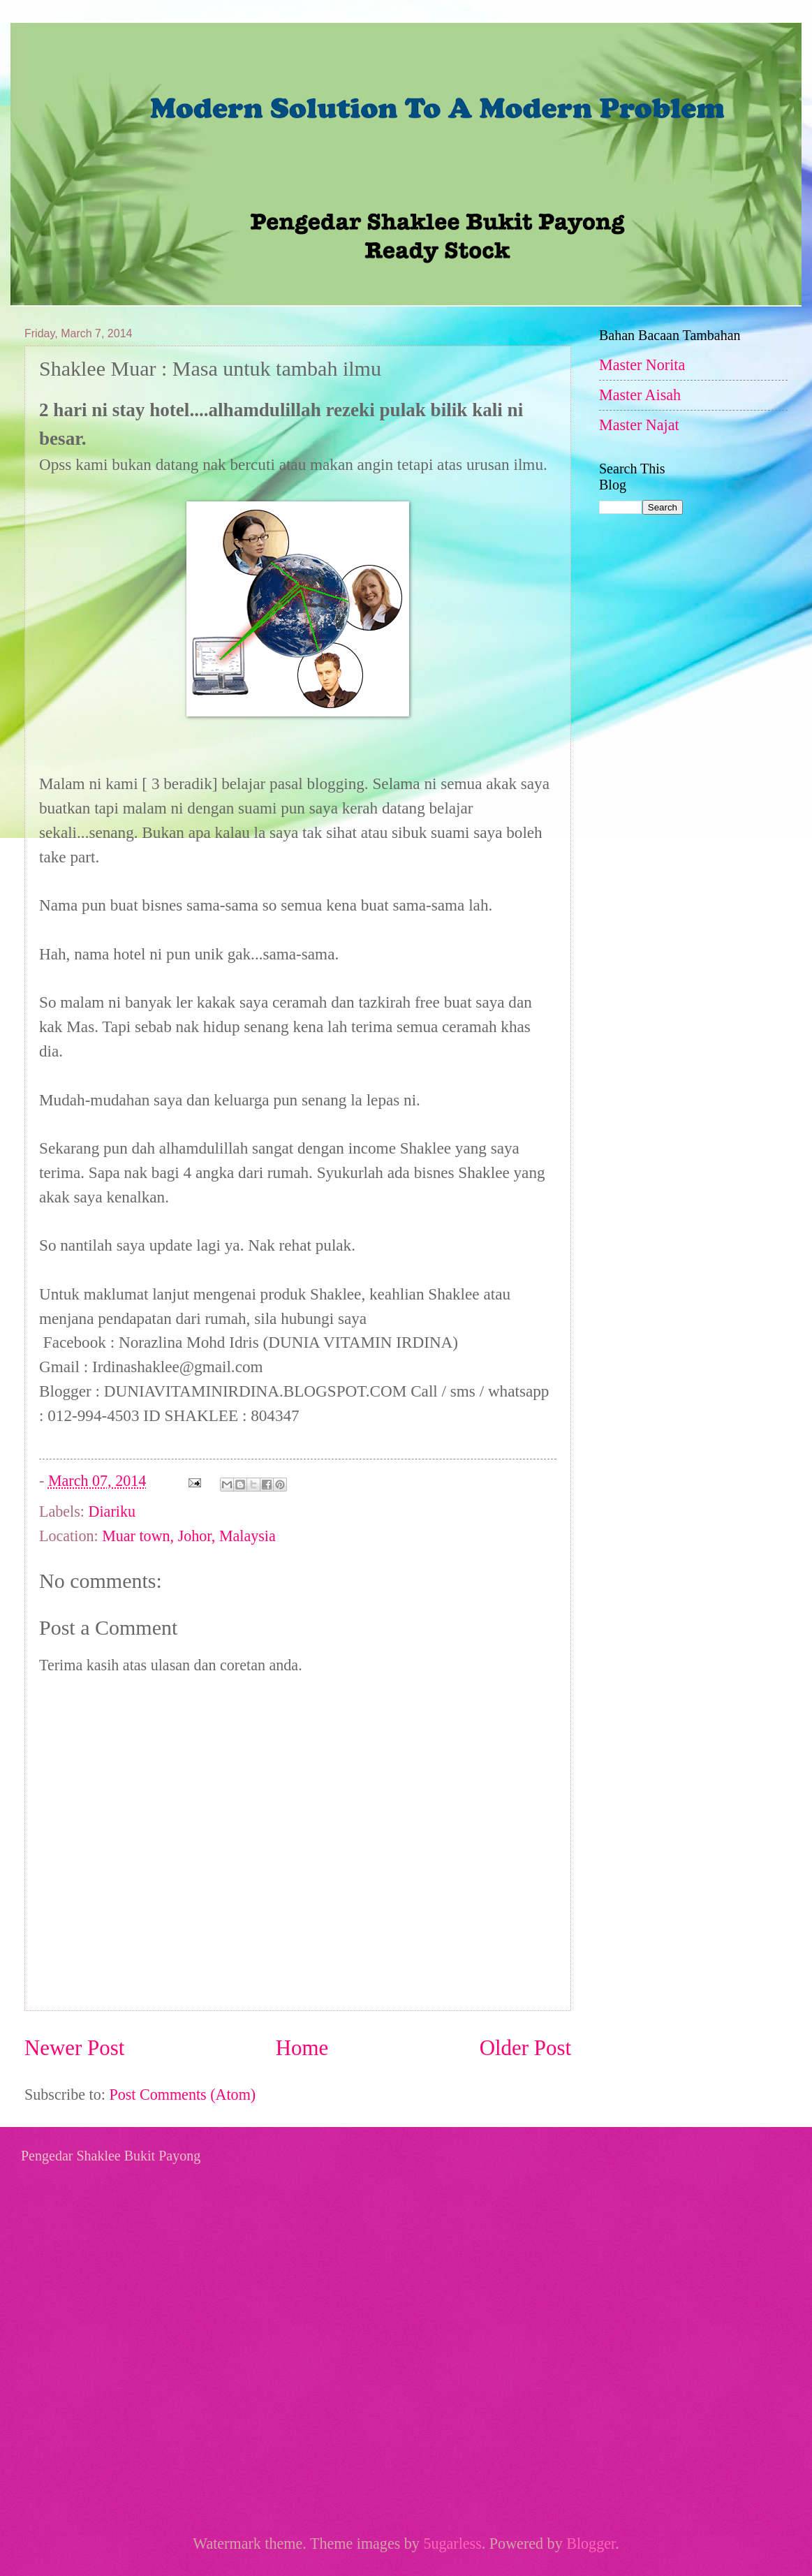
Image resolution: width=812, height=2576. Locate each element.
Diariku (112, 1511)
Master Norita (642, 365)
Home (302, 2048)
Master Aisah (640, 395)
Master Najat (639, 425)
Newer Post (74, 2048)
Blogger (590, 2543)
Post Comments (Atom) (182, 2094)
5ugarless (452, 2543)
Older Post (525, 2048)
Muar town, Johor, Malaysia (189, 1536)
